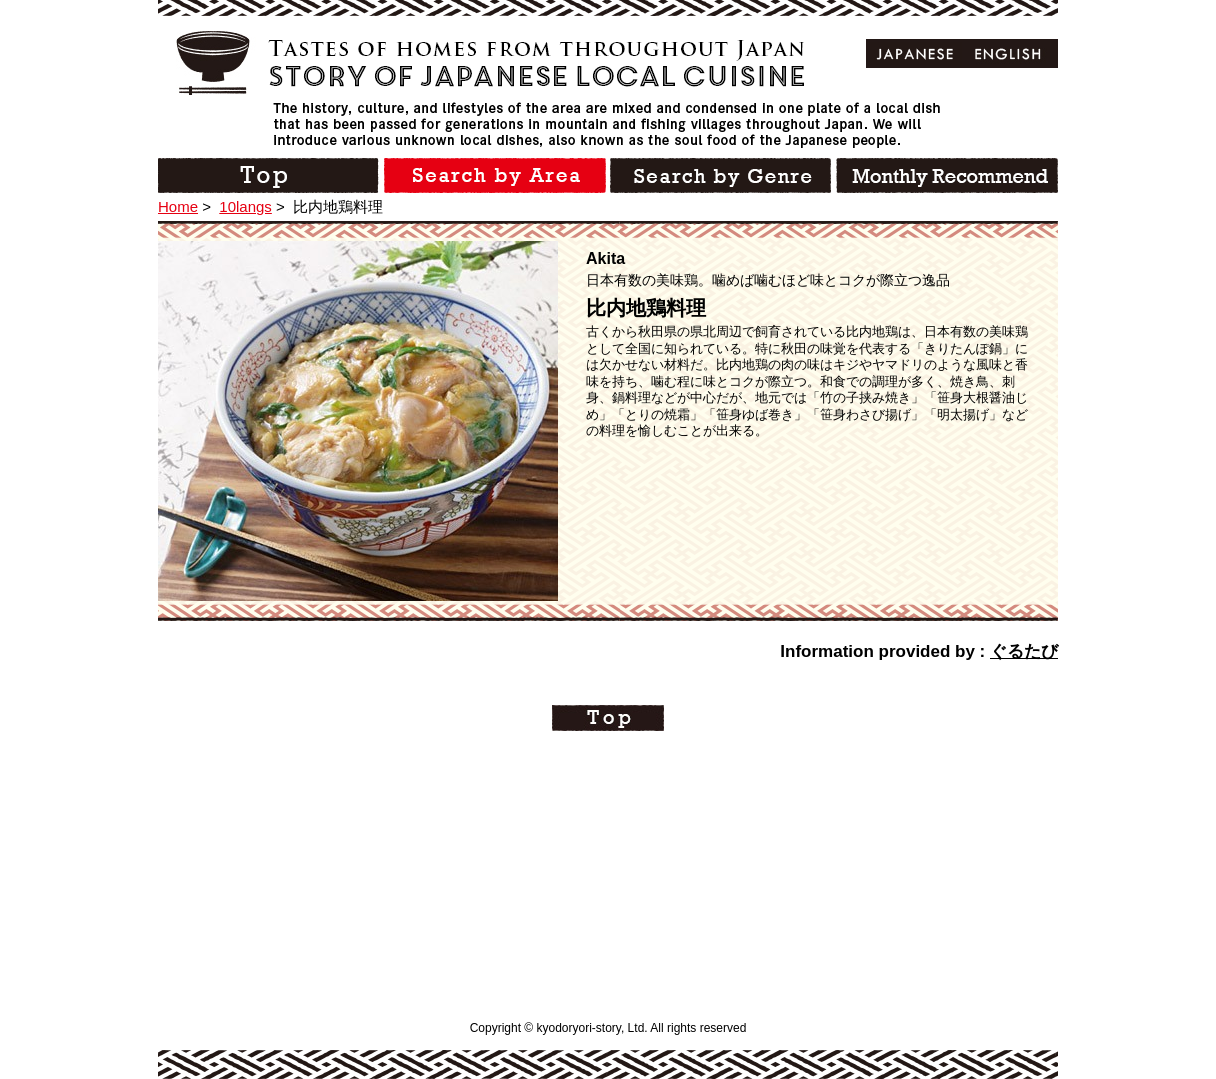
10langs (245, 206)
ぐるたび (1024, 651)
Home (178, 206)
